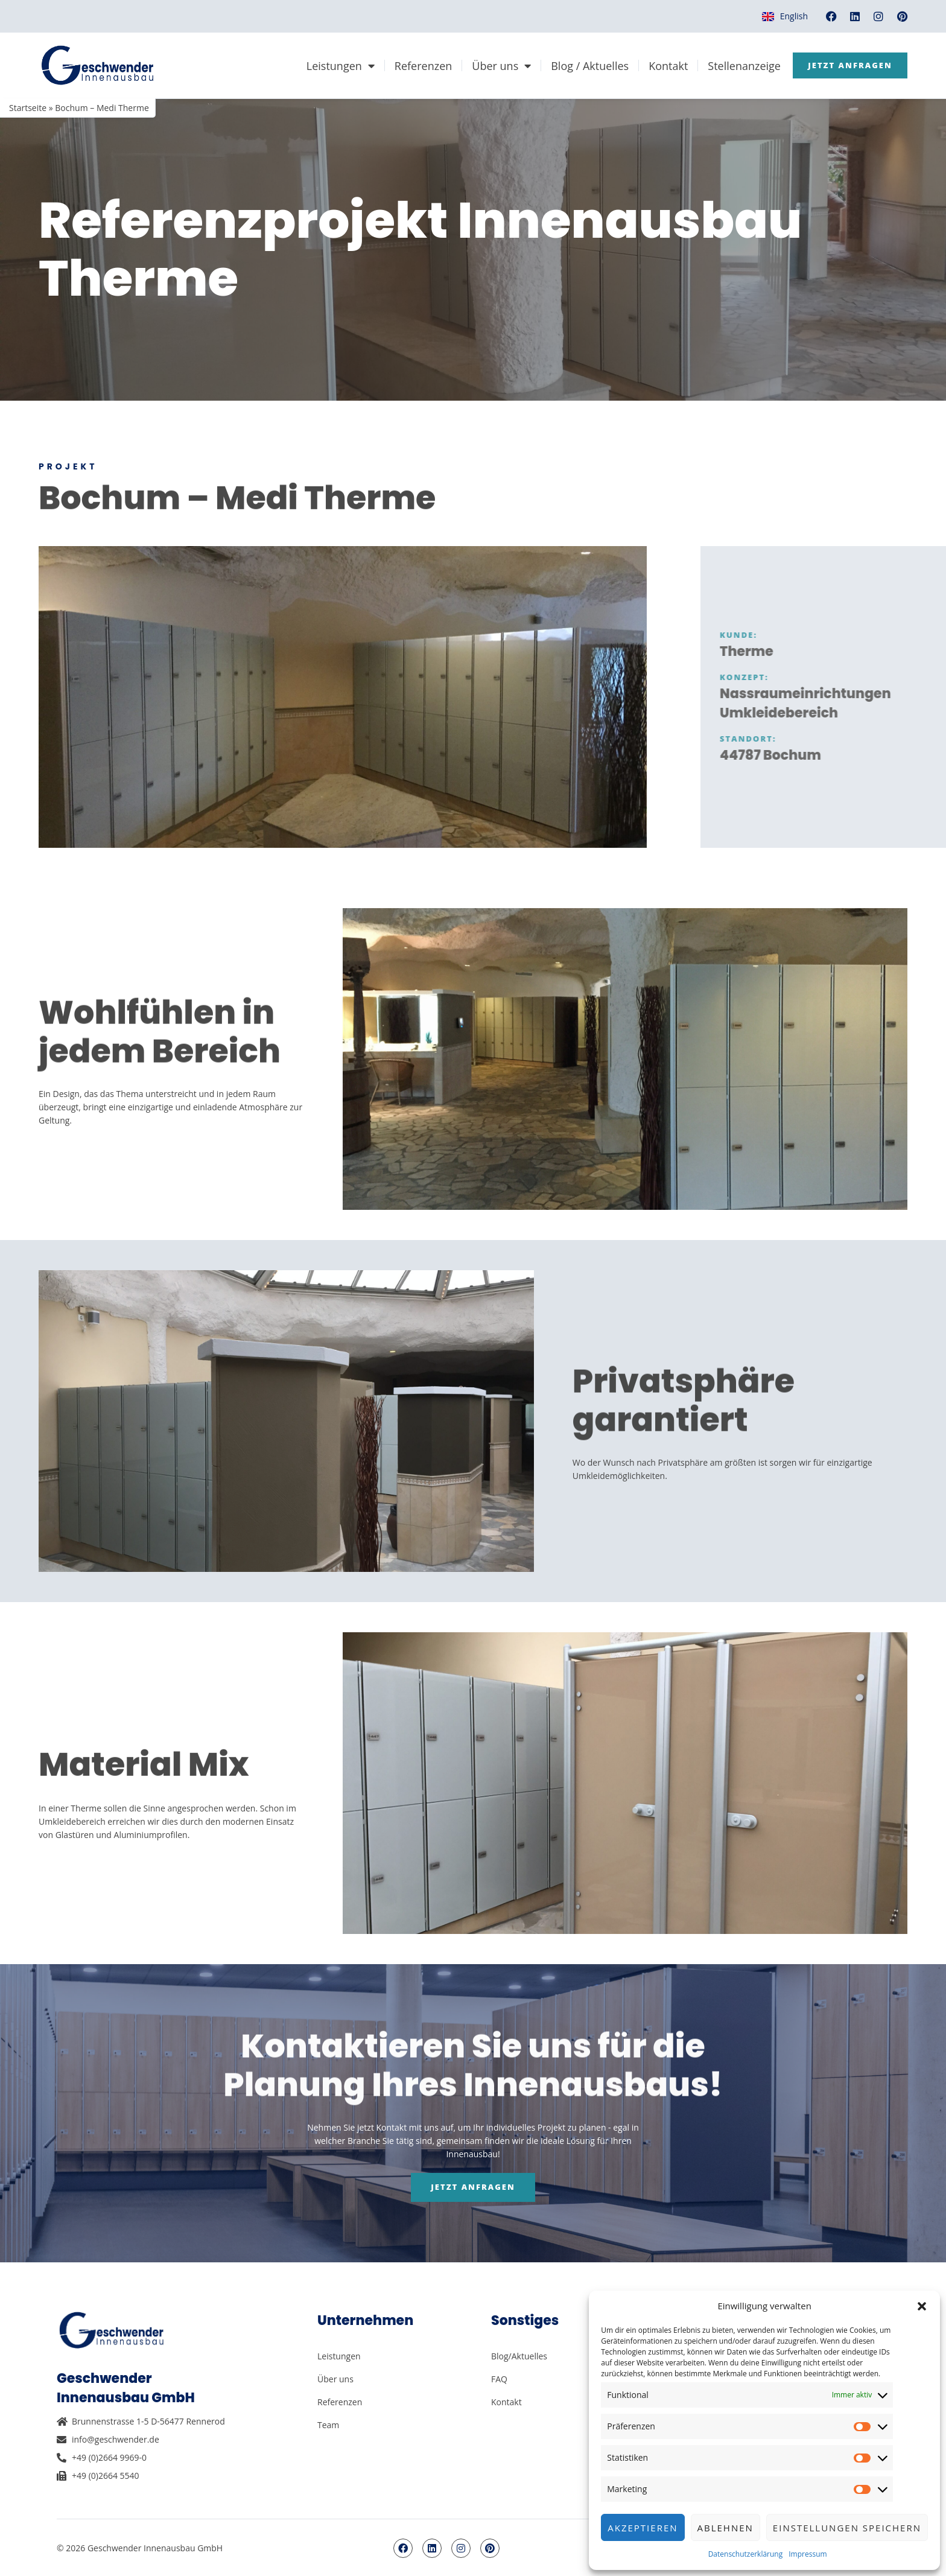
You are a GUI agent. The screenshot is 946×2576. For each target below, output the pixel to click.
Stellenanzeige (736, 66)
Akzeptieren (643, 2528)
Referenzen (414, 66)
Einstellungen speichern (847, 2528)
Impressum (808, 2554)
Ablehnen (725, 2528)
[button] (922, 2306)
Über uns (493, 65)
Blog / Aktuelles (582, 66)
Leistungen (332, 65)
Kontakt (660, 66)
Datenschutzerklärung (745, 2554)
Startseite (27, 107)
